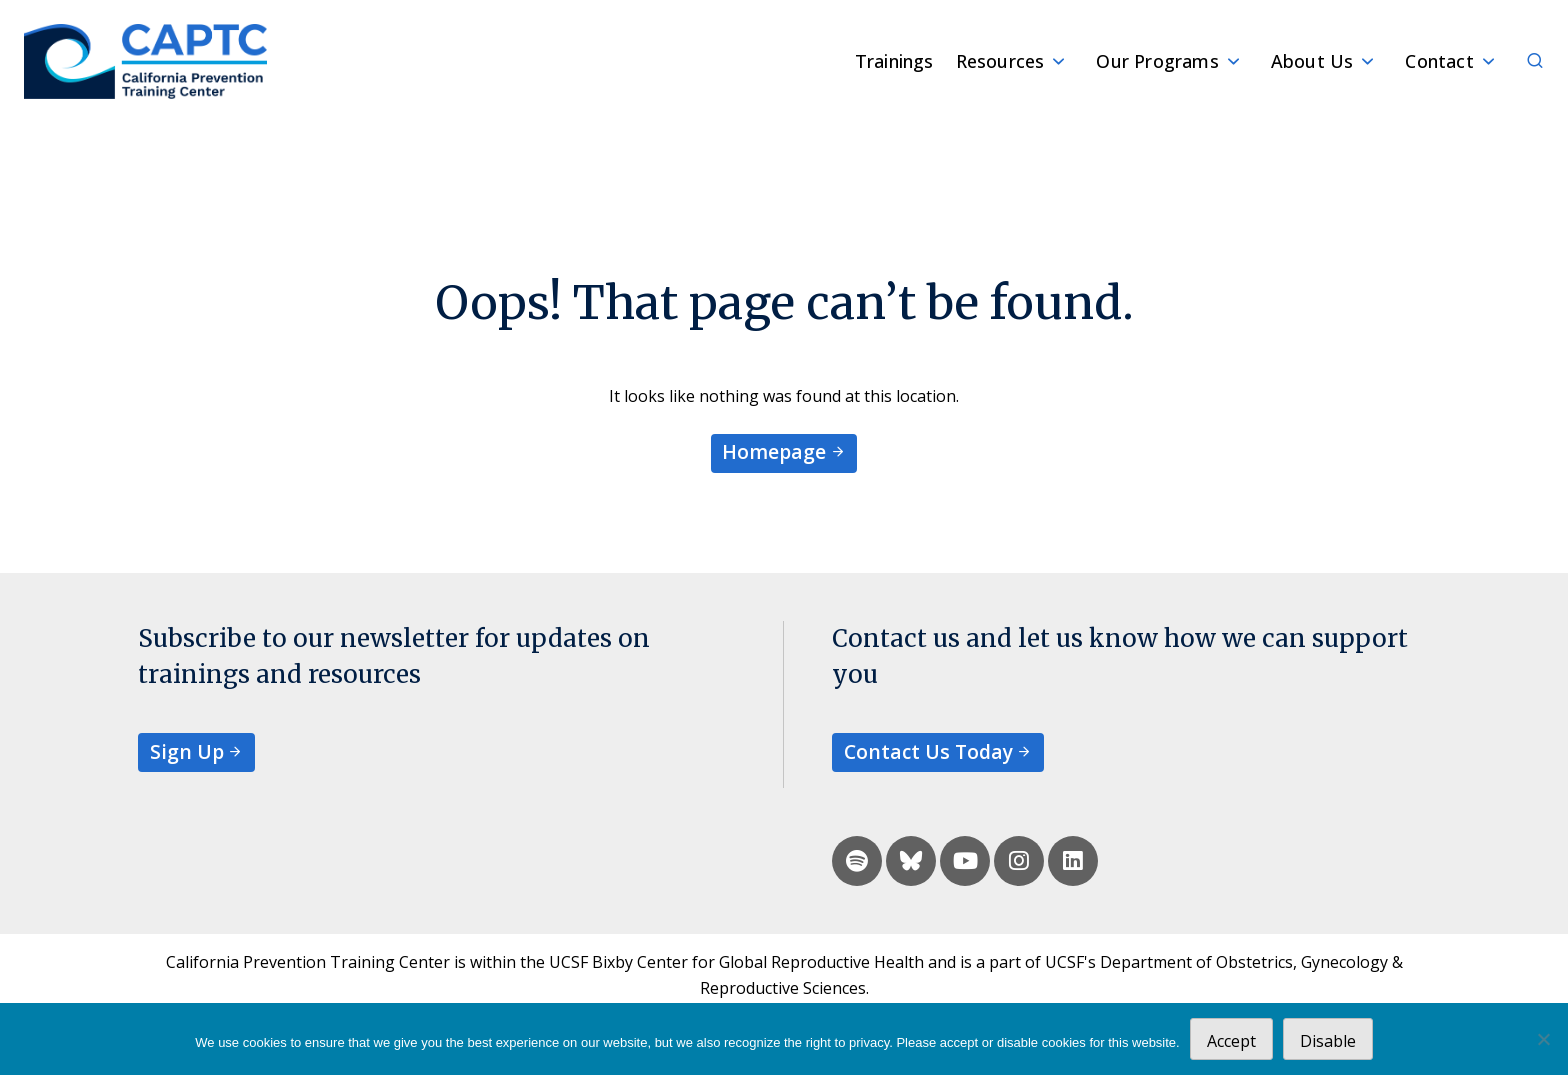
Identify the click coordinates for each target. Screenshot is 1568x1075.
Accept (1231, 1041)
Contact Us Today (928, 751)
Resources (1000, 61)
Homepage (774, 451)
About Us (1312, 61)
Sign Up (187, 751)
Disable (1328, 1041)
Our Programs (1157, 61)
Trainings (894, 61)
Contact (1439, 61)
